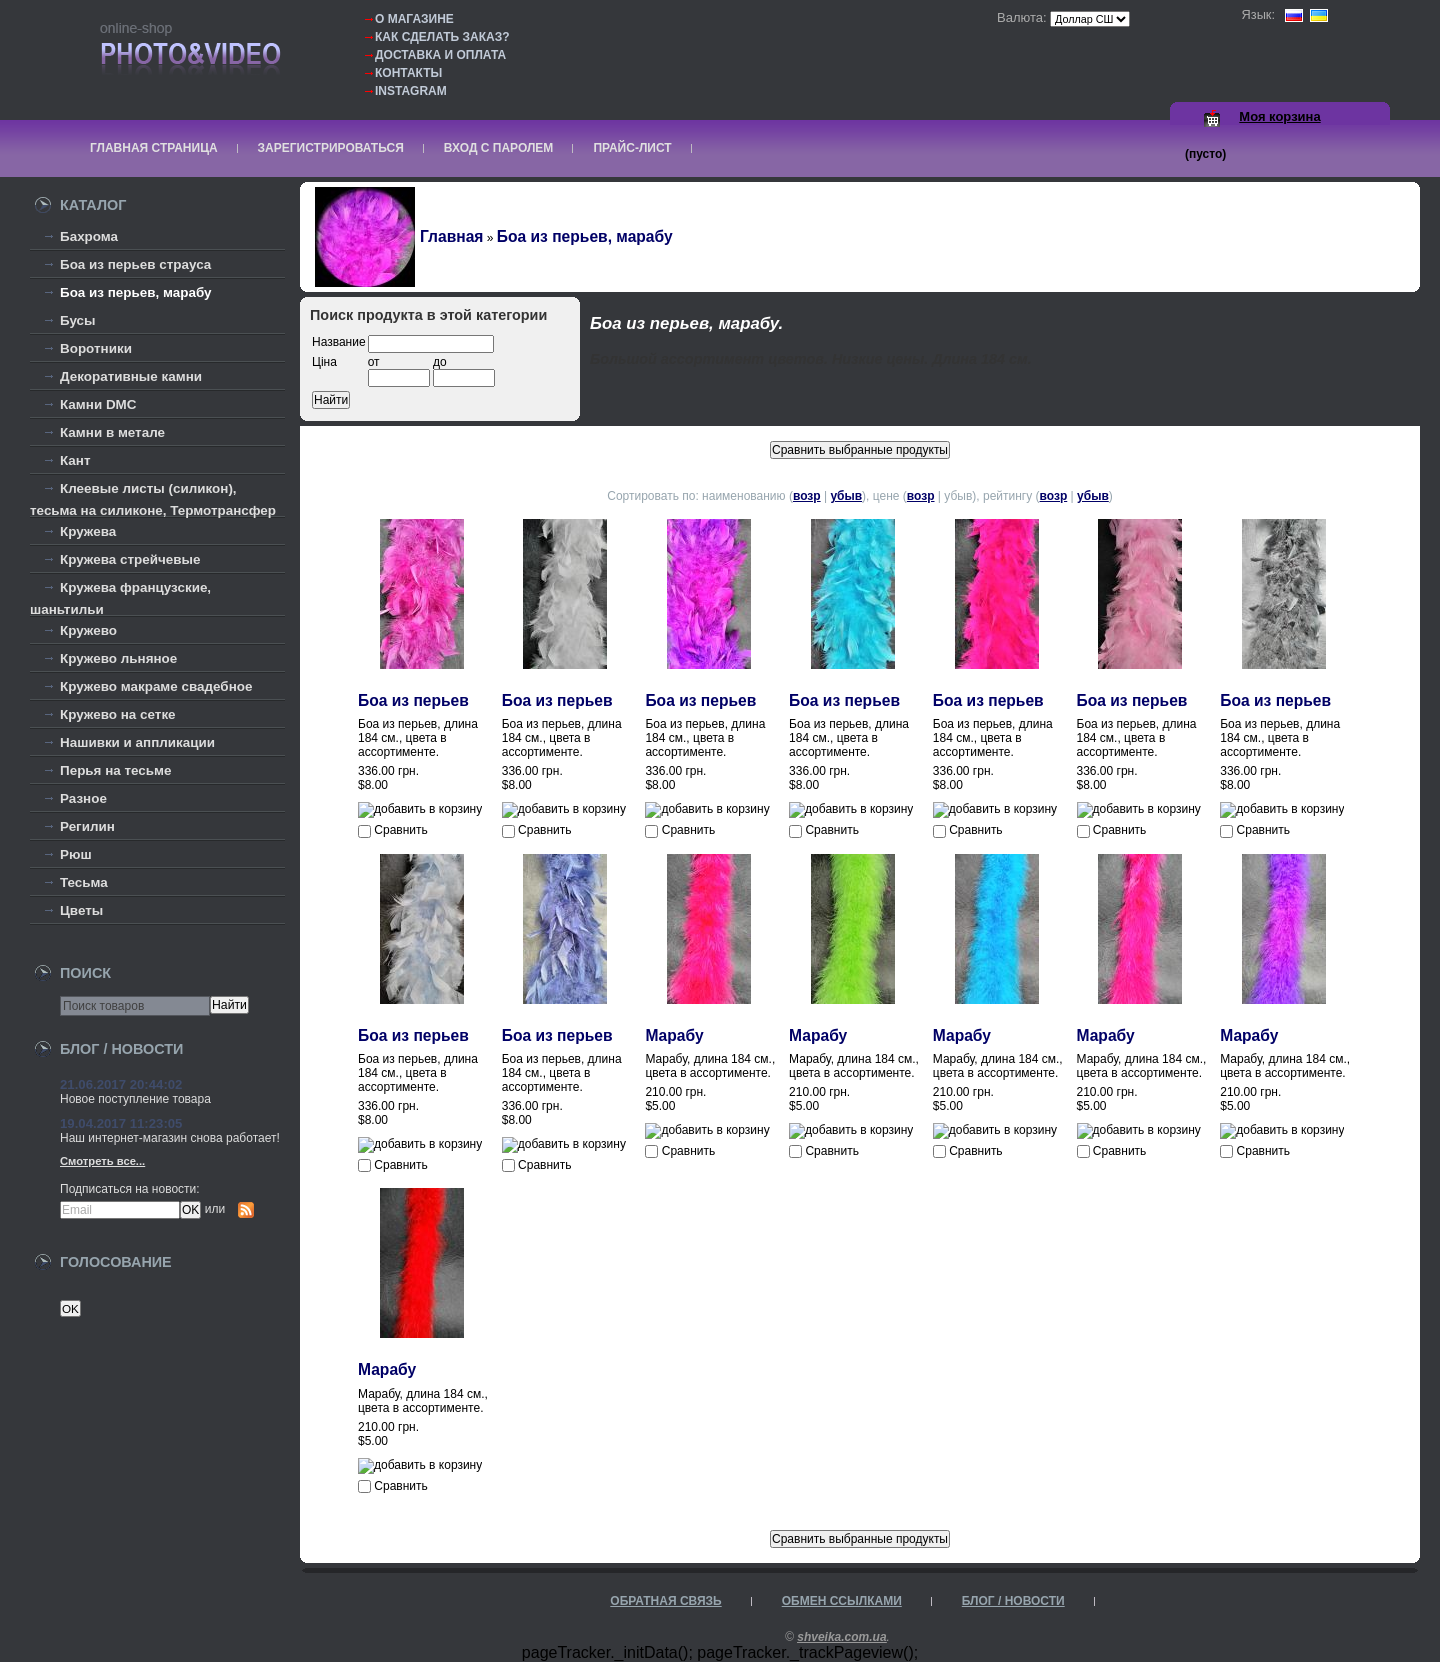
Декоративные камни (131, 376)
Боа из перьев (413, 700)
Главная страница (154, 148)
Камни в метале (112, 432)
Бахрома (89, 236)
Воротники (96, 348)
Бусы (78, 320)
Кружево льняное (118, 658)
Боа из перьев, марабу (136, 292)
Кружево (88, 630)
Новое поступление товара (135, 1099)
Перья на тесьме (116, 770)
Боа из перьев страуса (135, 264)
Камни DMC (98, 404)
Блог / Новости (1013, 1601)
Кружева (88, 531)
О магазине (414, 19)
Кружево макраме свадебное (156, 686)
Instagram (411, 91)
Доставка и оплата (440, 55)
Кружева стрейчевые (130, 559)
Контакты (408, 73)
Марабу (674, 1035)
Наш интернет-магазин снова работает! (170, 1138)
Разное (83, 798)
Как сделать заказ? (442, 37)
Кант (75, 460)
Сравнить (400, 830)
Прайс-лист (632, 148)
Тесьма (84, 882)
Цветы (81, 910)
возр (807, 496)
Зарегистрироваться (331, 148)
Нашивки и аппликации (137, 742)
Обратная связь (665, 1601)
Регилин (87, 826)
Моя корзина (1279, 116)
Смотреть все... (102, 1161)
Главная (451, 236)
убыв (846, 496)
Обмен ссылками (842, 1601)
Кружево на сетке (118, 714)
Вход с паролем (499, 148)
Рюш (76, 854)
